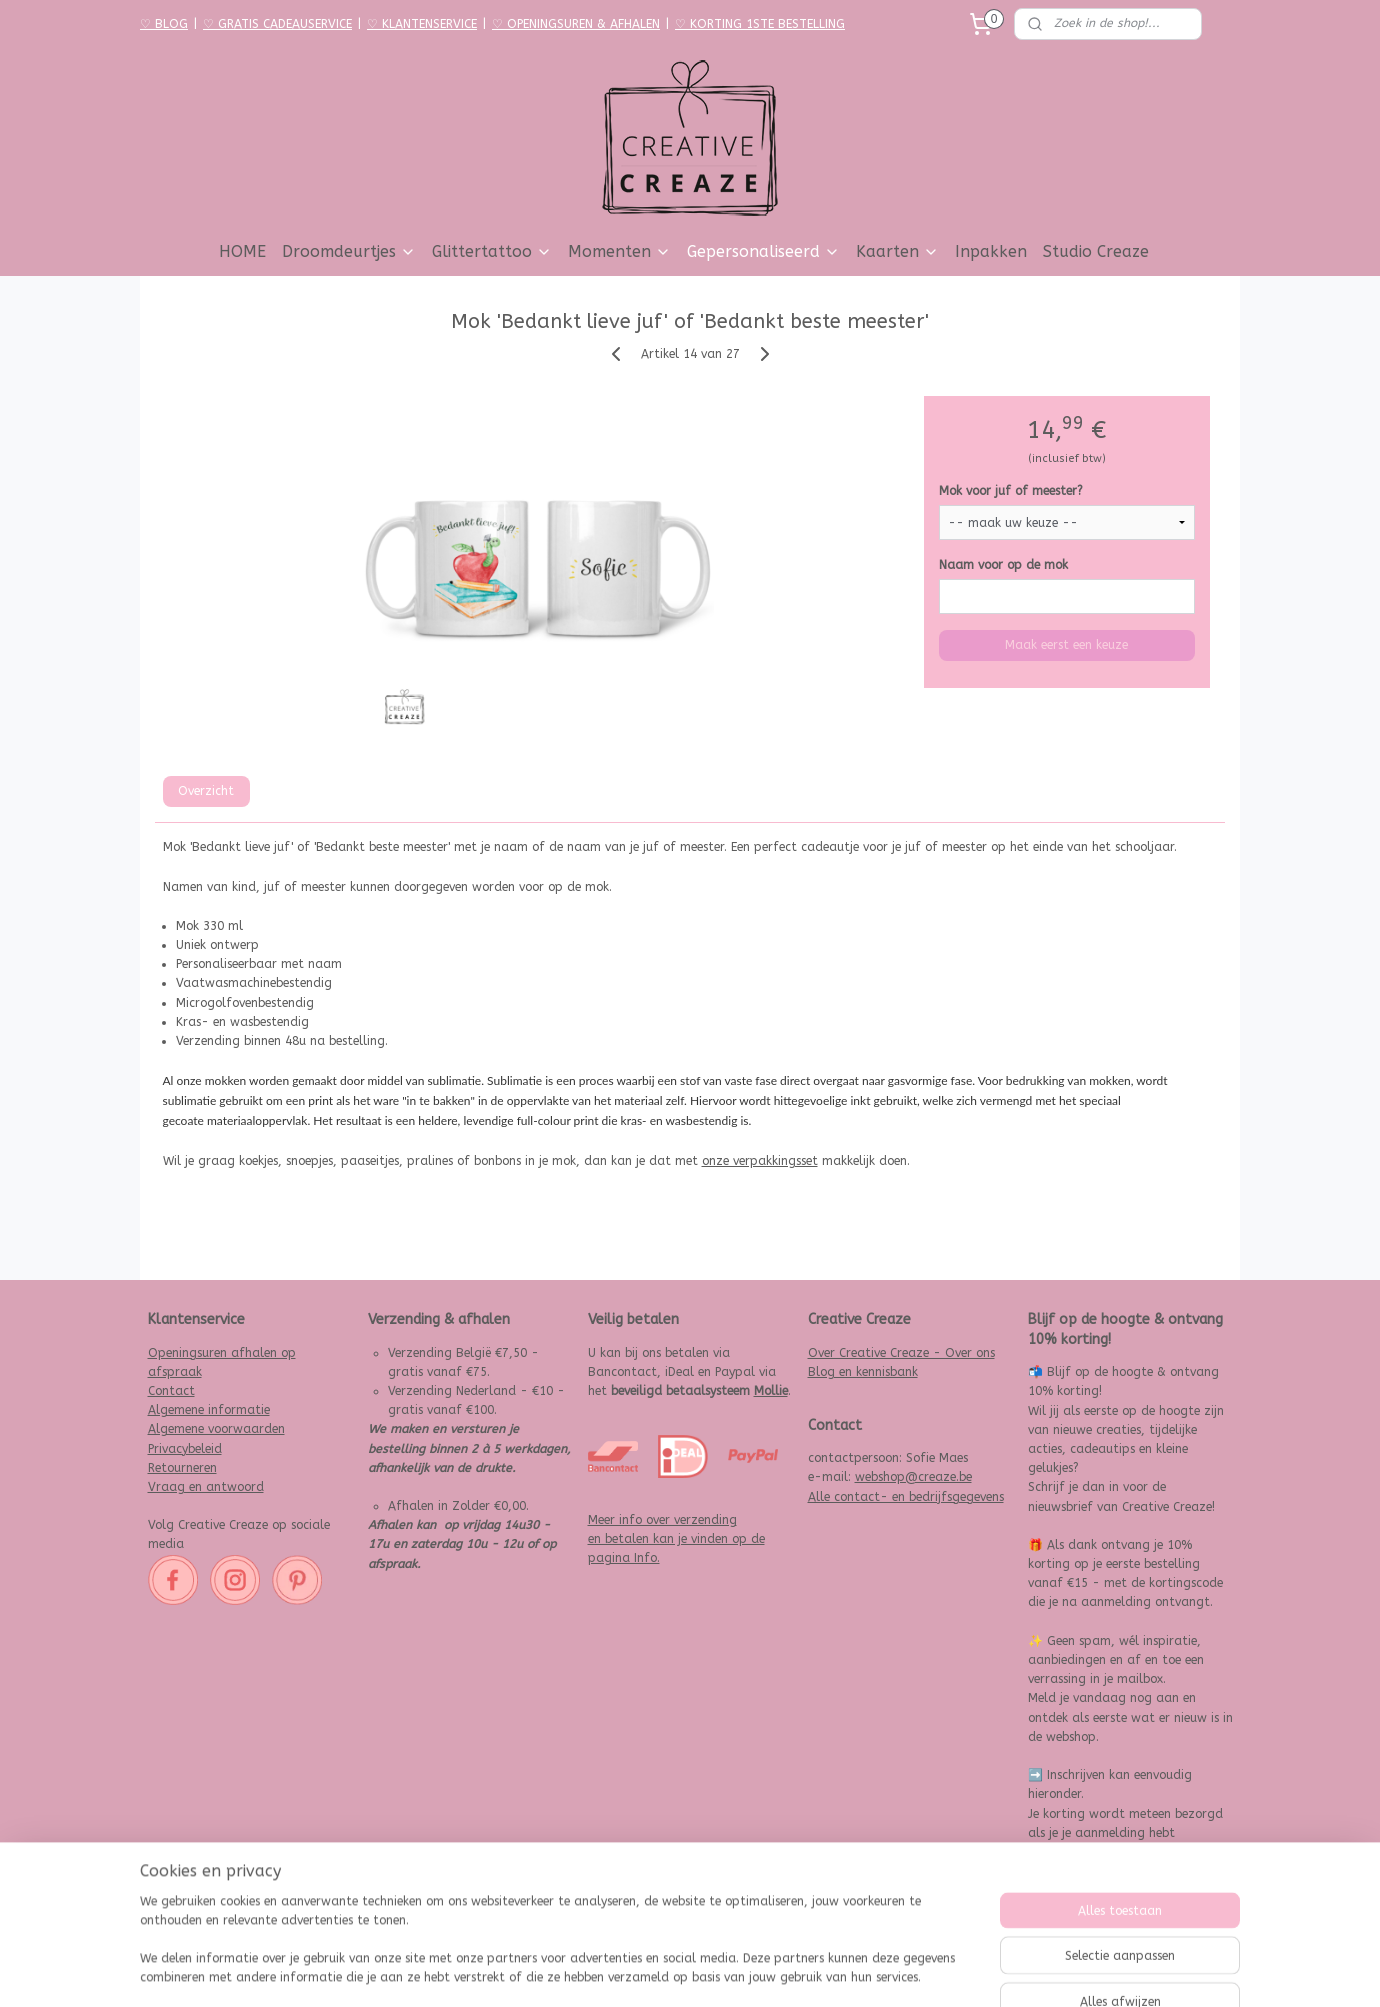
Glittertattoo (492, 251)
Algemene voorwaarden (216, 1429)
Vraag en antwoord (206, 1487)
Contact (171, 1391)
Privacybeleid (185, 1449)
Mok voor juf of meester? (1011, 491)
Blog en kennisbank (863, 1372)
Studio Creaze (1096, 251)
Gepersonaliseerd (763, 251)
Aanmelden (1075, 1892)
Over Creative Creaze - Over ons (901, 1353)
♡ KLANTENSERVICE (422, 24)
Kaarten (897, 251)
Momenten (619, 251)
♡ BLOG (164, 24)
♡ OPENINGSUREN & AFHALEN (576, 24)
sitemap (630, 1970)
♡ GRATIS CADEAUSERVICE (277, 24)
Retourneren (182, 1468)
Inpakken (991, 251)
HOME (242, 251)
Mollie (771, 1391)
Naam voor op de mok (1003, 565)
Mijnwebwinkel (909, 1970)
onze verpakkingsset (760, 1161)
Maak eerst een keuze (1066, 645)
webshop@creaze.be (913, 1477)
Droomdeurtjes (349, 251)
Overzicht (206, 791)
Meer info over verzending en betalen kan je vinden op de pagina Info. (676, 1539)
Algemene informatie (209, 1410)
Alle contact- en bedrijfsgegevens (906, 1497)
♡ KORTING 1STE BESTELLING (760, 24)
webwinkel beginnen (740, 1970)
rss (669, 1970)
